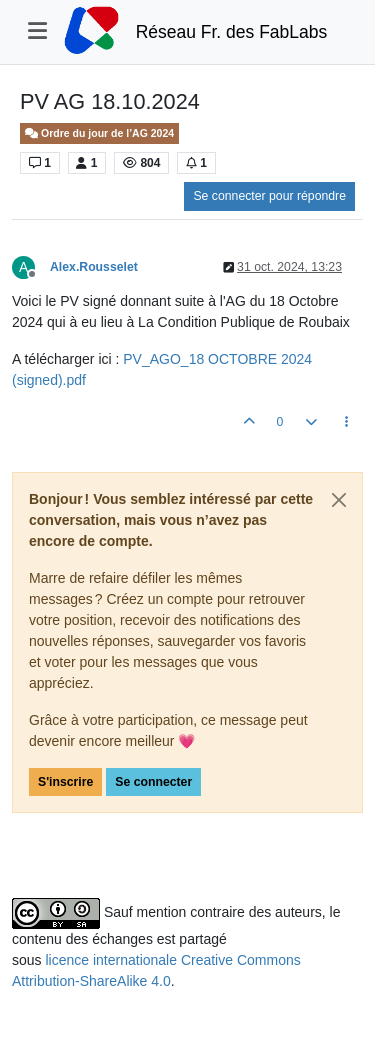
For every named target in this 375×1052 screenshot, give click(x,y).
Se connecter (153, 782)
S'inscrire (65, 782)
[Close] (339, 500)
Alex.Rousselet (94, 267)
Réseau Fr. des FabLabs (232, 32)
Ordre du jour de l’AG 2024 (99, 133)
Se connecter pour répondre (269, 196)
